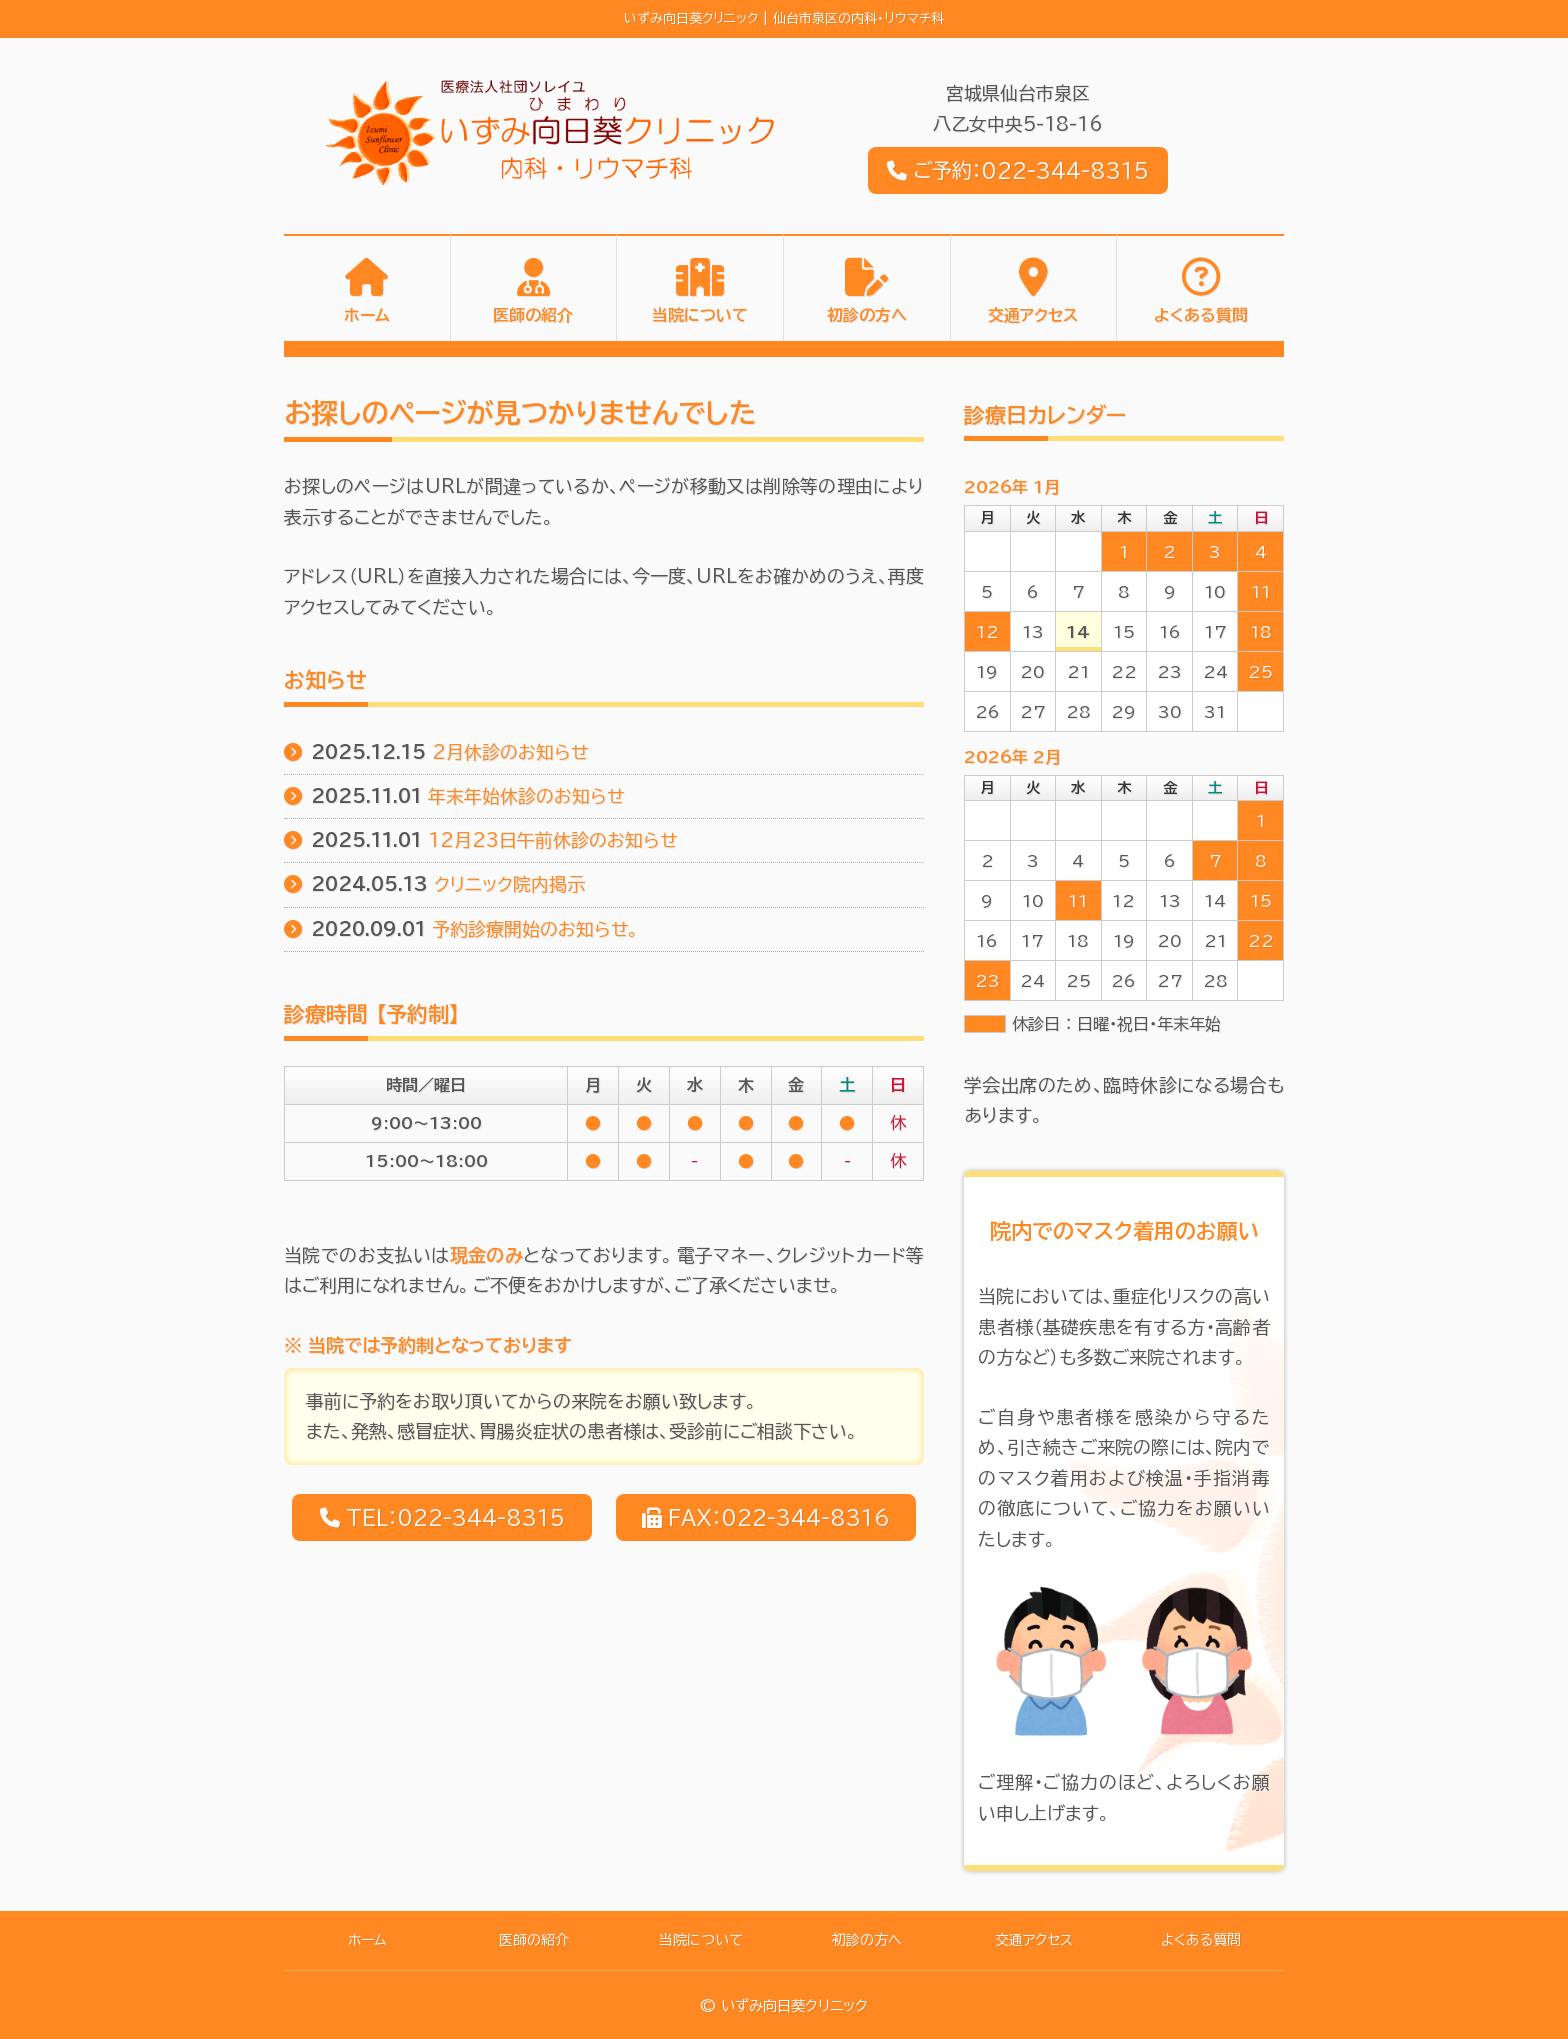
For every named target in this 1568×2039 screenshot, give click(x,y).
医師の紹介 (533, 316)
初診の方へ (867, 316)
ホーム (367, 316)
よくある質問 (1201, 316)
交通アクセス (1033, 316)
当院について (700, 316)
